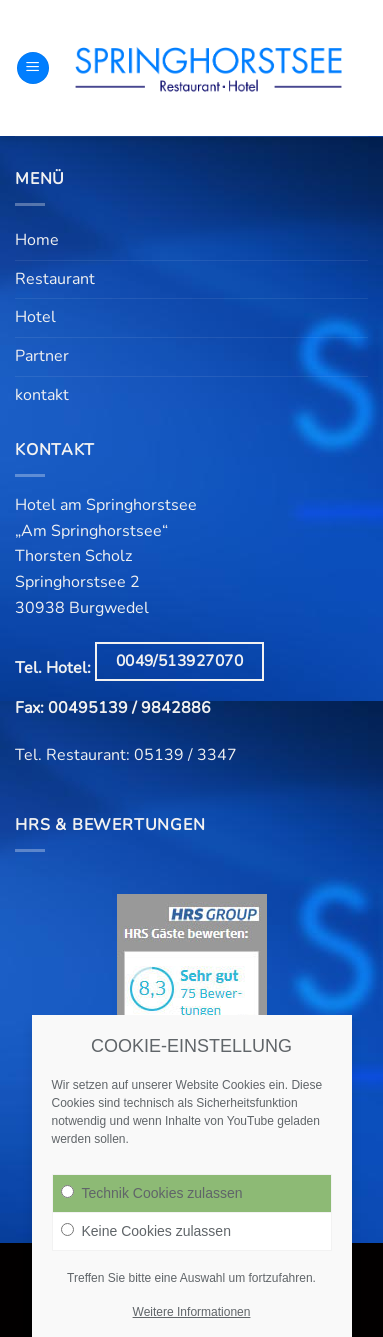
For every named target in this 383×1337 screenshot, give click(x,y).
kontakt (42, 395)
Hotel (35, 317)
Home (37, 240)
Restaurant (55, 279)
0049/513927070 (180, 660)
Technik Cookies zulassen (152, 1193)
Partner (42, 356)
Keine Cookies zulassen (146, 1231)
